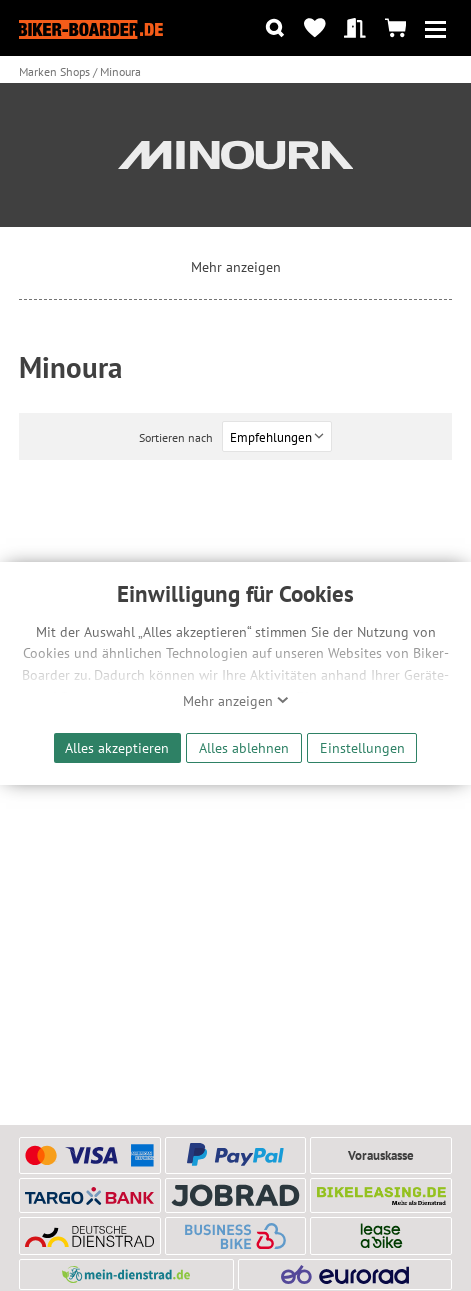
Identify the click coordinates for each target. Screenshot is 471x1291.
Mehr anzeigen (236, 701)
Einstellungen (362, 747)
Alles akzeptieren (117, 747)
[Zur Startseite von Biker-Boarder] (91, 28)
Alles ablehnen (244, 747)
